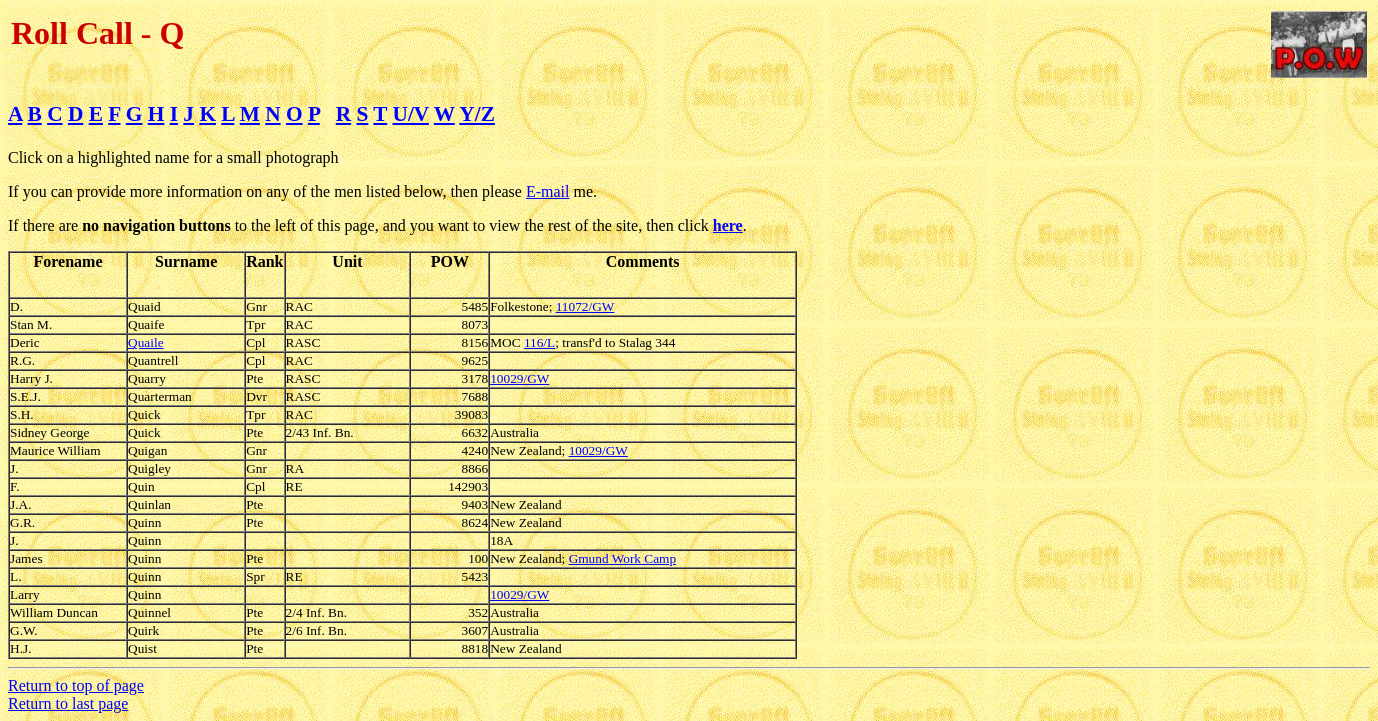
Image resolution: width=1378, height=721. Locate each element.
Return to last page (68, 703)
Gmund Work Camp (623, 558)
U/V (411, 114)
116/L (539, 342)
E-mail (548, 191)
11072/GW (585, 306)
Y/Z (477, 114)
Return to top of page (76, 685)
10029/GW (519, 378)
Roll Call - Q (97, 33)
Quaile (146, 342)
